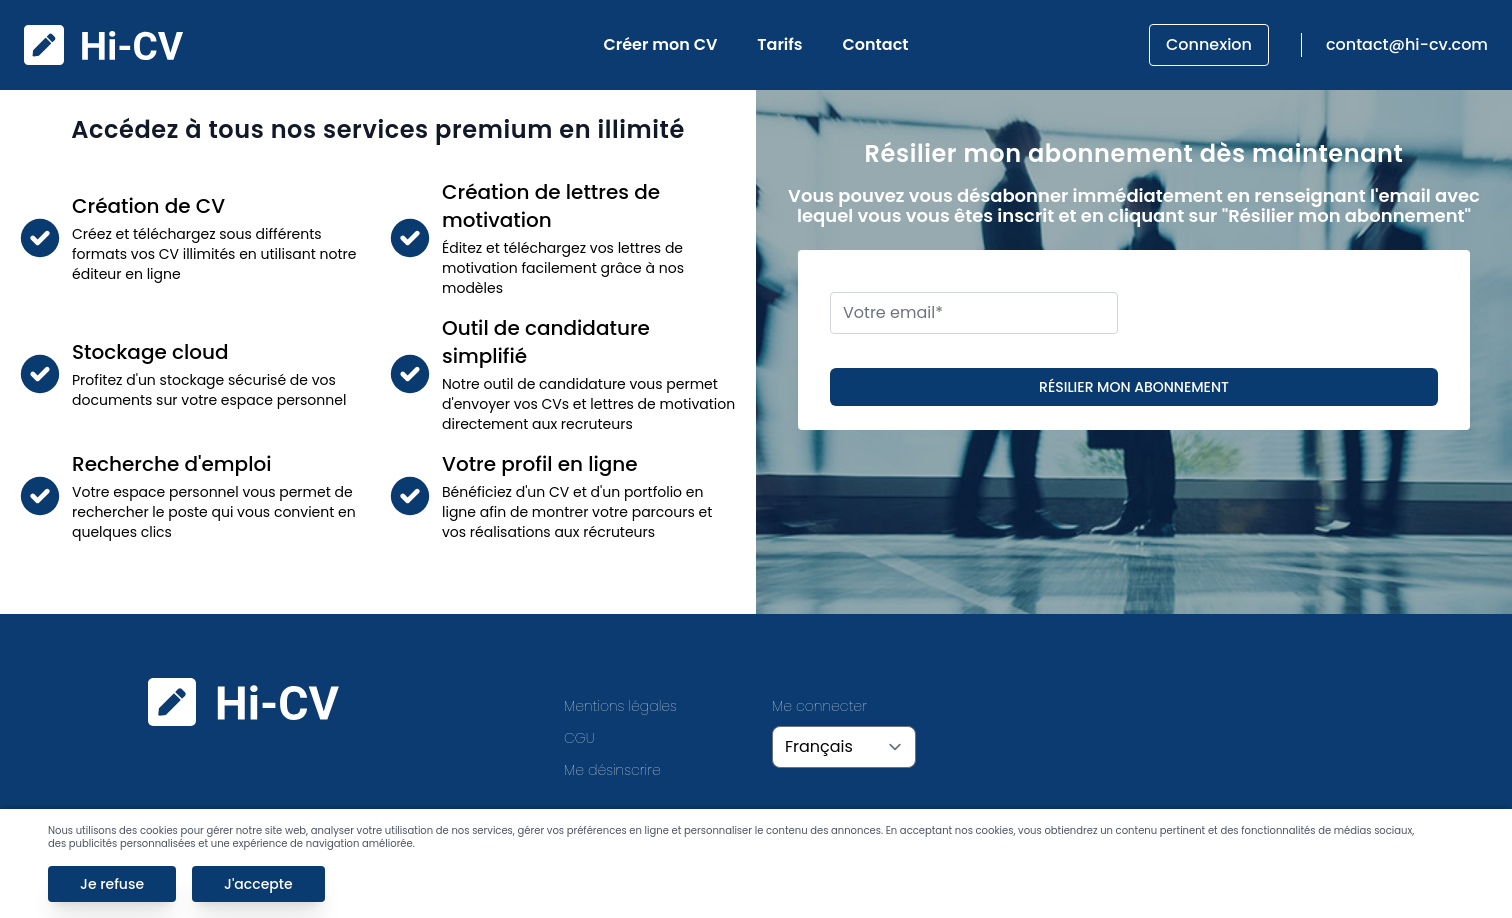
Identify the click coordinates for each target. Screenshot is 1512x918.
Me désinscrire (612, 770)
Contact (876, 44)
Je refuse (112, 884)
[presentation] (1302, 313)
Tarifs (779, 44)
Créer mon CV (661, 44)
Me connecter (819, 706)
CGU (579, 738)
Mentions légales (620, 706)
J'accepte (258, 884)
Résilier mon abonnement (1134, 387)
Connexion (1209, 44)
